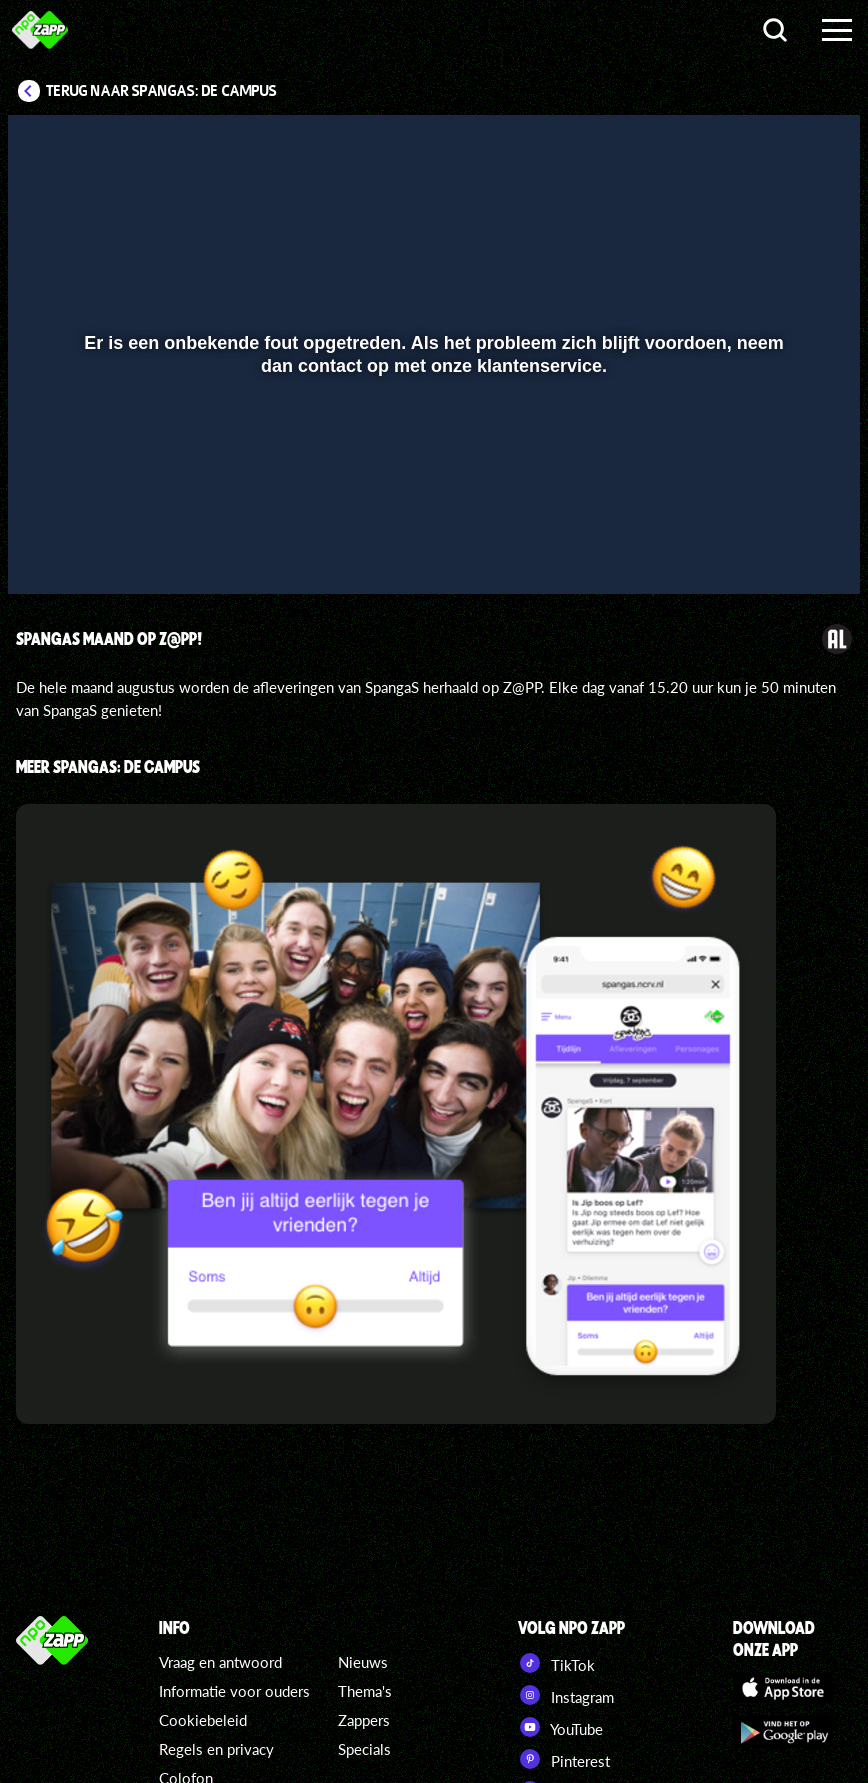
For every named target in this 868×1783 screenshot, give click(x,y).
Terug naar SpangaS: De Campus (161, 91)
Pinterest (564, 1759)
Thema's (365, 1691)
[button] (48, 550)
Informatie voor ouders (234, 1691)
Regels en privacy (216, 1749)
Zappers (364, 1720)
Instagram (566, 1695)
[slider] (431, 508)
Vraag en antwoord (220, 1662)
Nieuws (363, 1662)
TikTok (556, 1663)
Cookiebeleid (203, 1720)
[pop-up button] (777, 550)
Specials (364, 1749)
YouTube (560, 1727)
